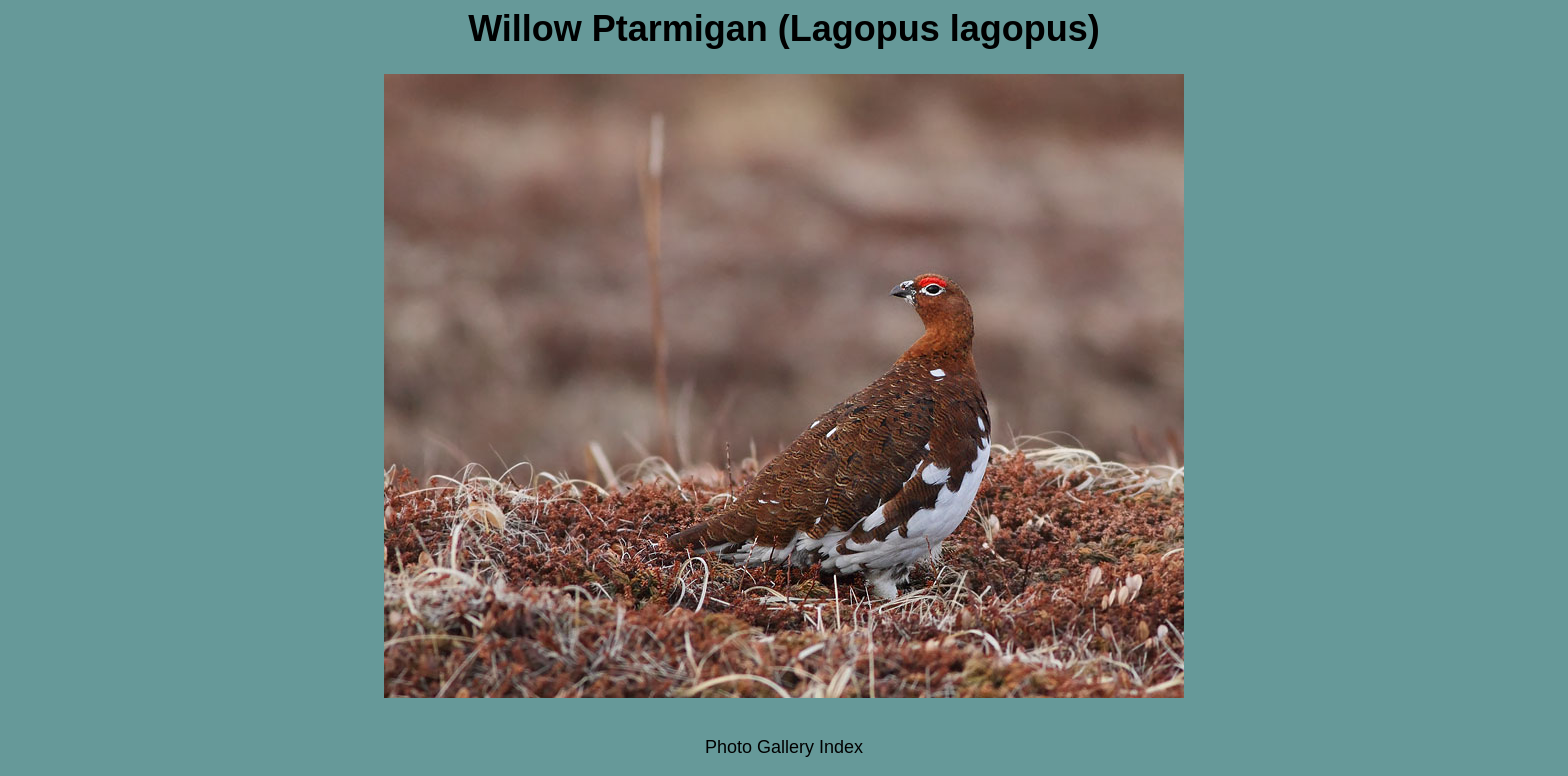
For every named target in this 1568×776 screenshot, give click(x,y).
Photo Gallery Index (784, 747)
